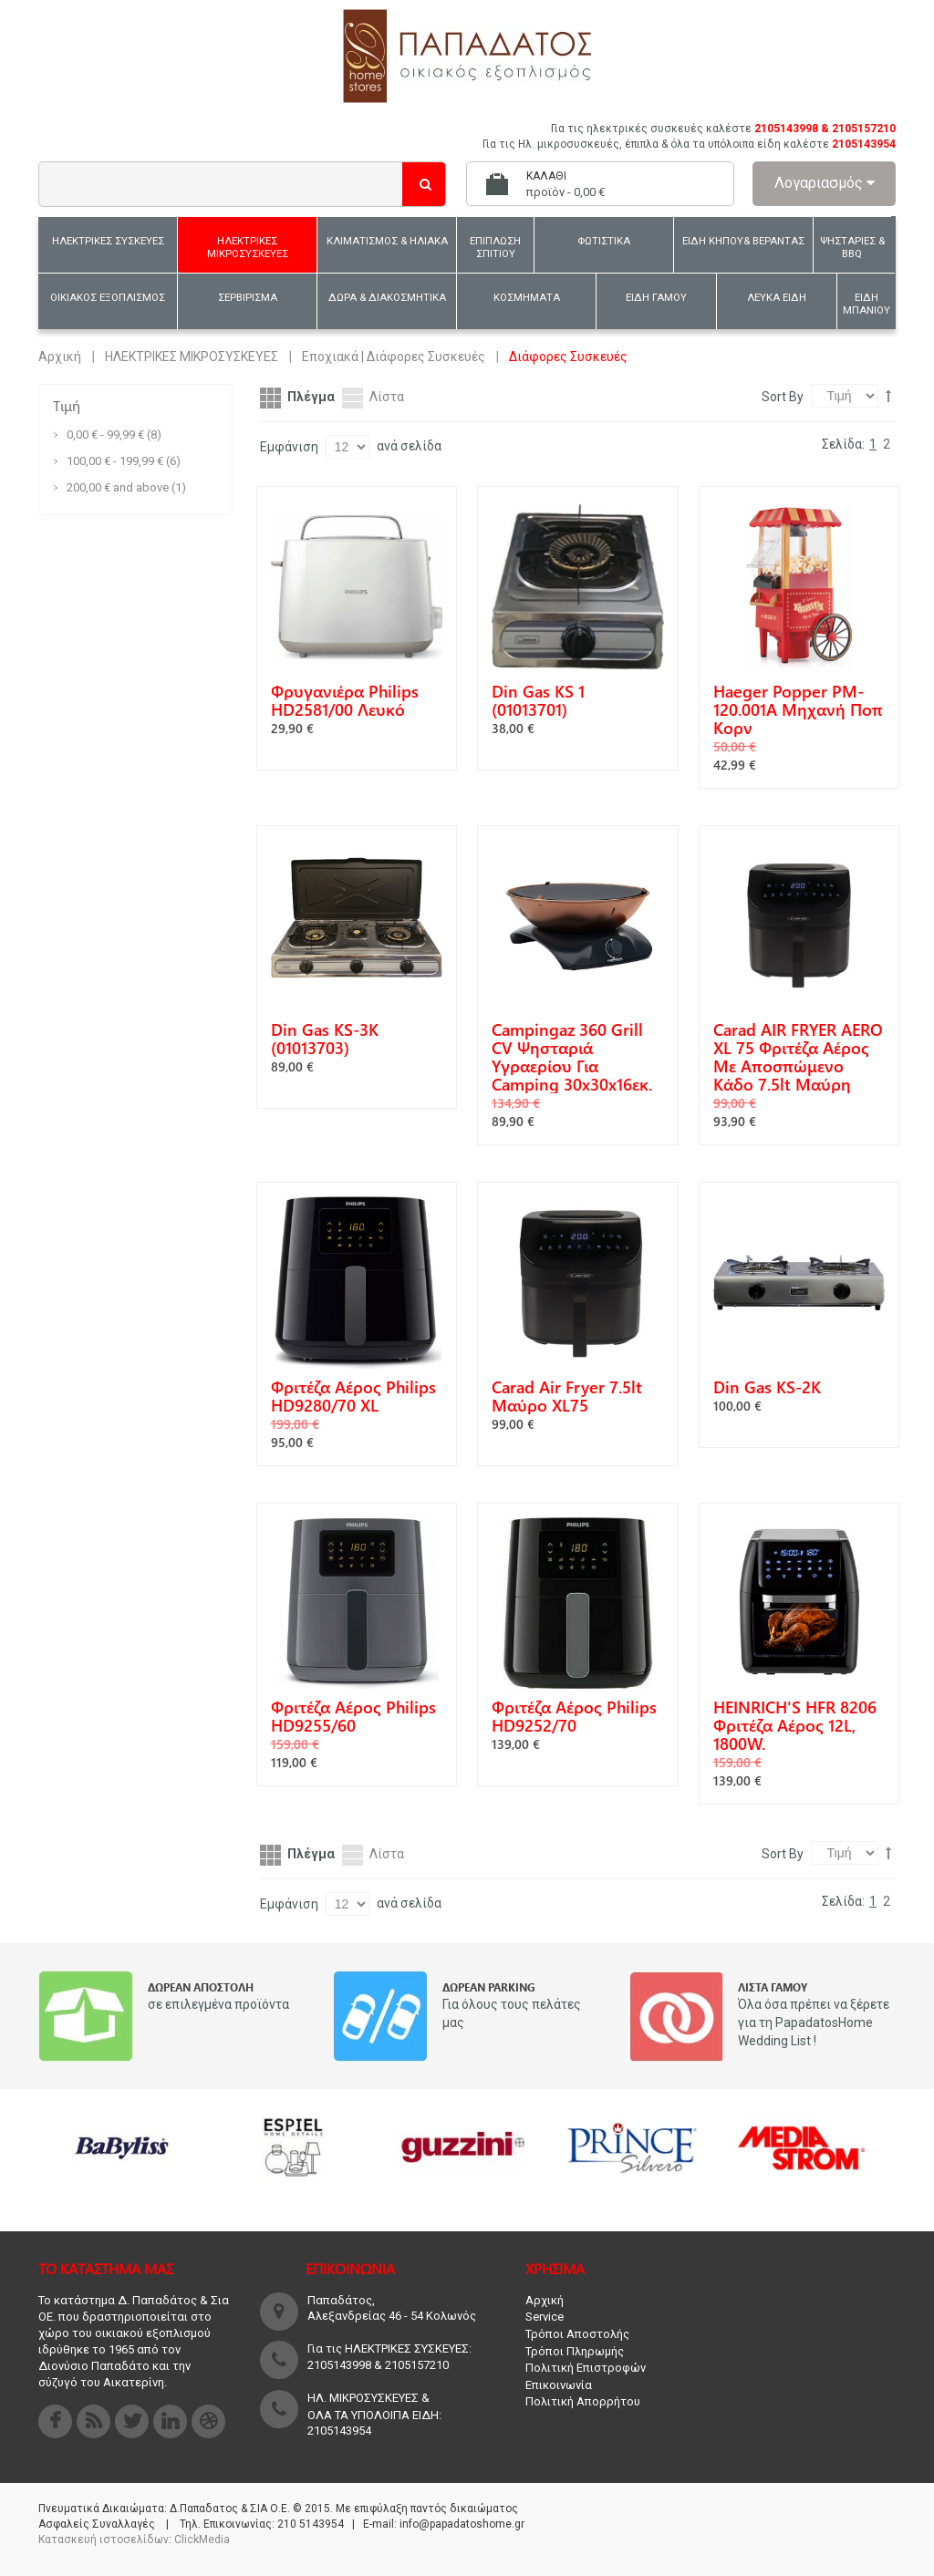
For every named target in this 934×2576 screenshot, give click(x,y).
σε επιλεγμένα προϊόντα (218, 2004)
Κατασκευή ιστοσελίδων (103, 2539)
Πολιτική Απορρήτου (582, 2401)
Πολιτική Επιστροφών (585, 2367)
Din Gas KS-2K (767, 1387)
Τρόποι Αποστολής (577, 2334)
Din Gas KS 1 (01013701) (538, 700)
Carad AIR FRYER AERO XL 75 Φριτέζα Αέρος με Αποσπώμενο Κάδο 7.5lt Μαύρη (798, 1057)
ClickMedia (202, 2539)
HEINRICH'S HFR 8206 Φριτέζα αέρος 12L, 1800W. (795, 1725)
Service (544, 2316)
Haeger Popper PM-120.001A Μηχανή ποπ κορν (798, 709)
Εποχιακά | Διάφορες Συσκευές (393, 356)
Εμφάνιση (289, 447)
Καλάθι (546, 176)
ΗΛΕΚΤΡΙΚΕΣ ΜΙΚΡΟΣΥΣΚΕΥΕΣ (191, 356)
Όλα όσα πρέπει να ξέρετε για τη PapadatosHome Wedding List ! (813, 2022)
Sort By (783, 396)
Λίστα (386, 396)
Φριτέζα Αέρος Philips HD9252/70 (574, 1716)
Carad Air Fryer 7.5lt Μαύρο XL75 (567, 1396)
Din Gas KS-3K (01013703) (325, 1039)
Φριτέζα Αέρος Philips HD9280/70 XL (353, 1396)
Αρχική (59, 356)
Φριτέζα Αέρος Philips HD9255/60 (353, 1716)
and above (118, 487)
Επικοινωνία (558, 2385)
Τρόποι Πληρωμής (574, 2351)
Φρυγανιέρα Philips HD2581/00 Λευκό (345, 700)
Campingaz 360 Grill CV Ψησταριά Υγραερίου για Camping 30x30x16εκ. (572, 1057)
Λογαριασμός (824, 182)
